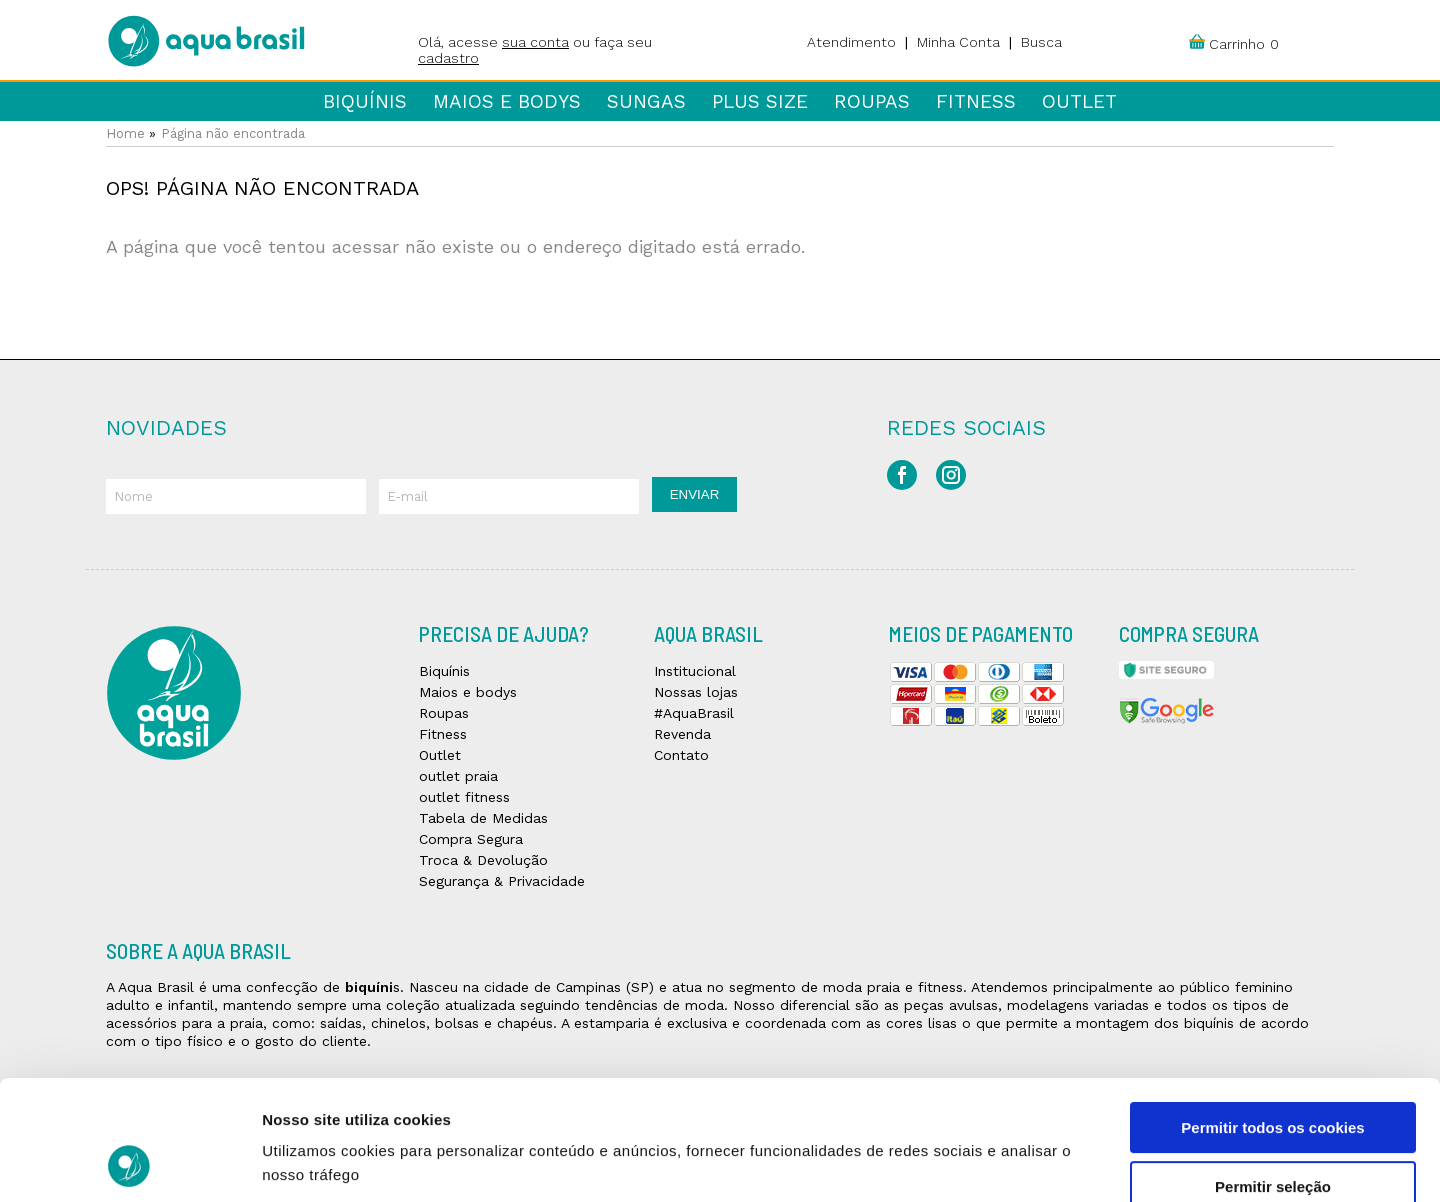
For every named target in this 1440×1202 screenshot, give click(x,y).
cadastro (448, 58)
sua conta (535, 42)
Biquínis (365, 101)
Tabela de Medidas (483, 818)
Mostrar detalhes (1098, 1162)
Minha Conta (958, 42)
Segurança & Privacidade (502, 881)
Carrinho (1237, 44)
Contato (681, 755)
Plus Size (760, 101)
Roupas (872, 101)
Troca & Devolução (483, 860)
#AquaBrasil (694, 713)
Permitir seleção (1273, 1074)
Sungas (646, 101)
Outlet (1079, 101)
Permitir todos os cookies (1272, 1015)
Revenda (682, 734)
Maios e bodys (507, 101)
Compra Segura (471, 839)
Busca (1041, 42)
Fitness (976, 101)
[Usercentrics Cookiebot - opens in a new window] (129, 1163)
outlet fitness (464, 797)
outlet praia (458, 776)
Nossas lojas (696, 692)
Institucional (695, 671)
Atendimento (851, 42)
